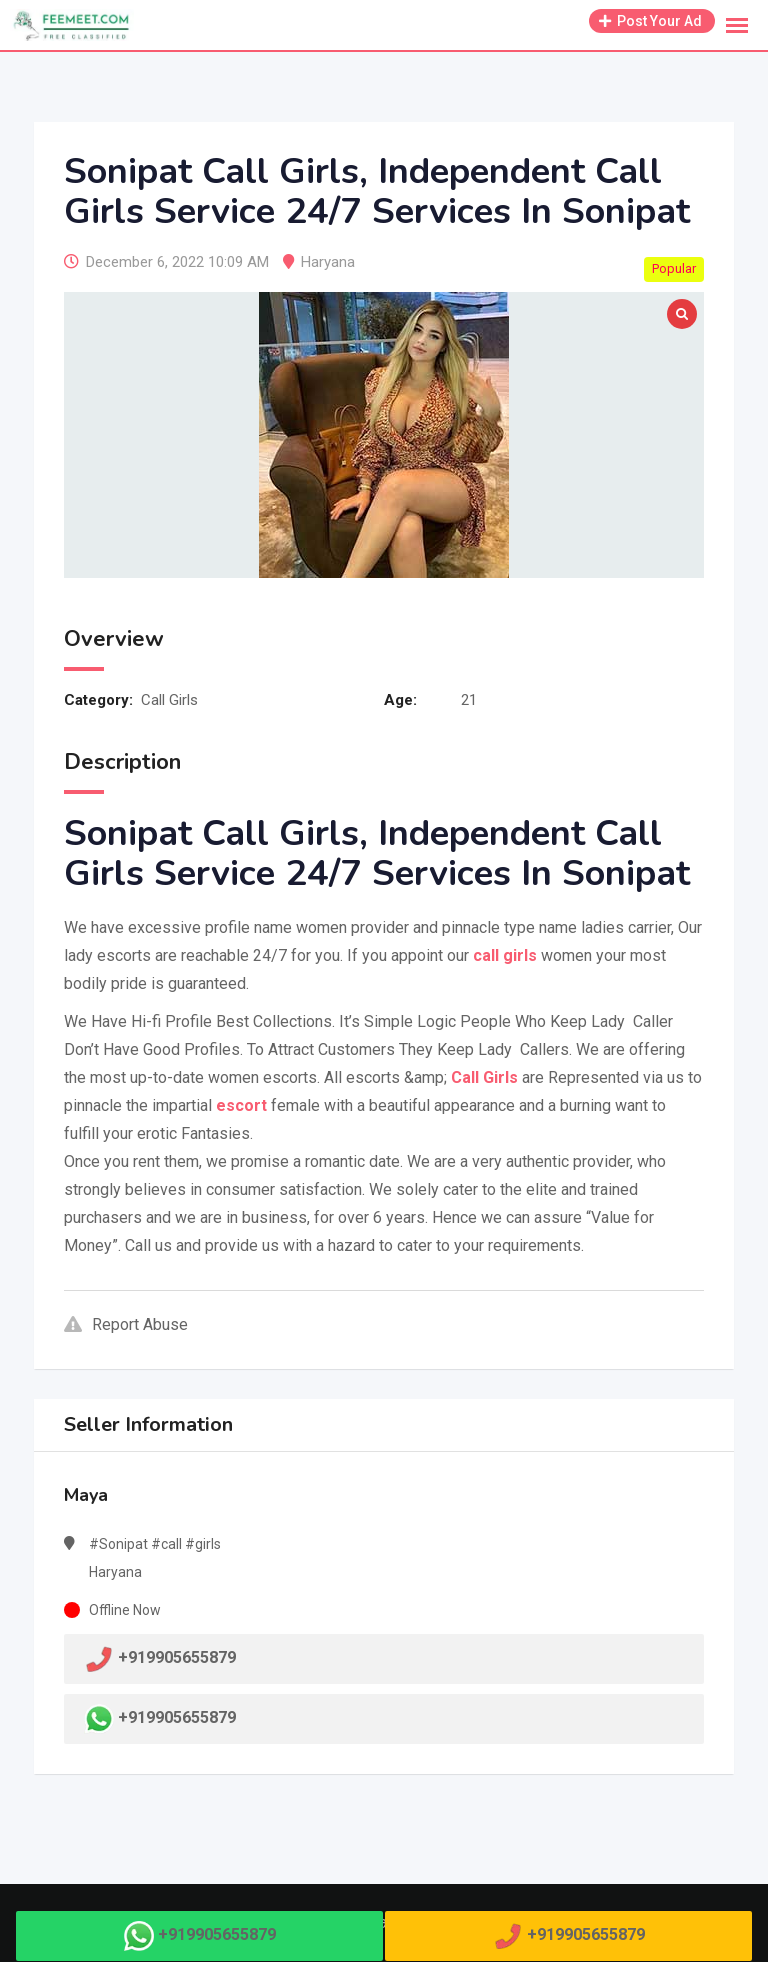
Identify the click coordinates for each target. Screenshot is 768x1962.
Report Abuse (126, 1324)
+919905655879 (177, 1717)
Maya (86, 1495)
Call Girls (169, 700)
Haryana (328, 262)
